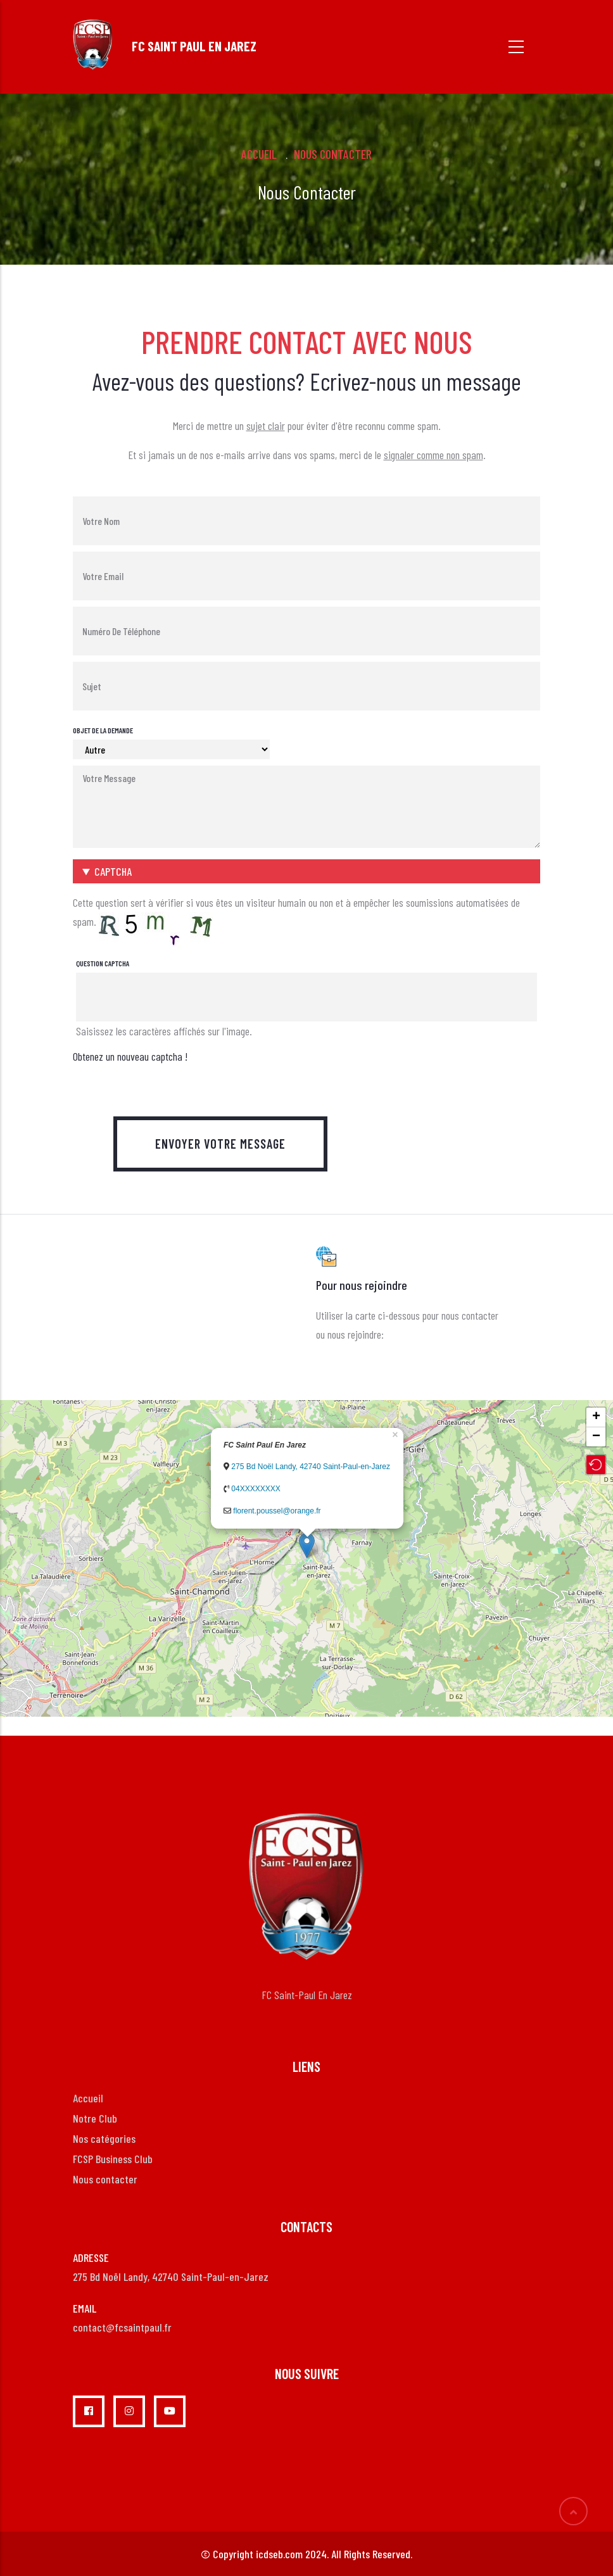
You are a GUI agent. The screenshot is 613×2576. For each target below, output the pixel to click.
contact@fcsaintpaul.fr (122, 2327)
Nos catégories (104, 2138)
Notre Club (95, 2118)
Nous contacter (105, 2179)
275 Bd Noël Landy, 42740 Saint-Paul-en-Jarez (310, 1466)
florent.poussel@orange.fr (276, 1510)
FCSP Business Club (113, 2159)
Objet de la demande (103, 730)
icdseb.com (279, 2554)
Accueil (259, 153)
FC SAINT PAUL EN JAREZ (194, 45)
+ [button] (596, 1417)
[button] (306, 871)
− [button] (596, 1436)
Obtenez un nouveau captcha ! (130, 1056)
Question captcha (102, 963)
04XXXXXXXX (255, 1488)
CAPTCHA (113, 871)
